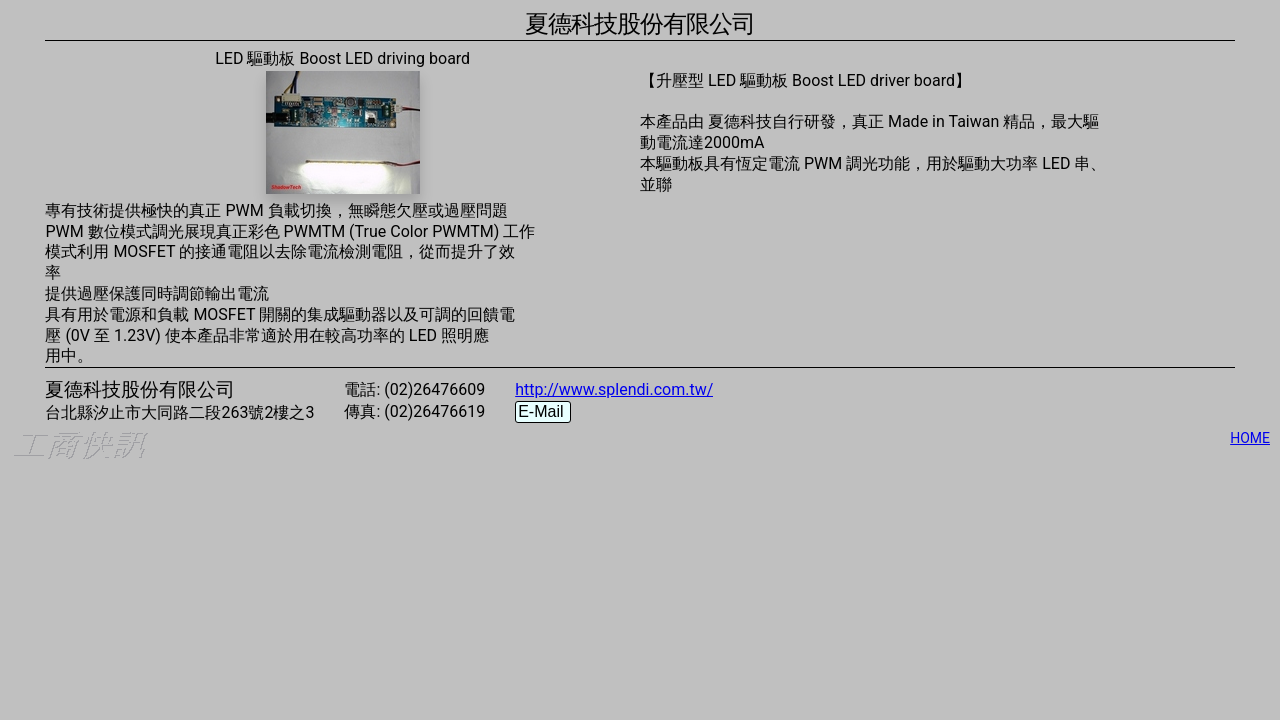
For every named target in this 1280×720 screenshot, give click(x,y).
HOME (1250, 438)
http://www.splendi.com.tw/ (614, 389)
